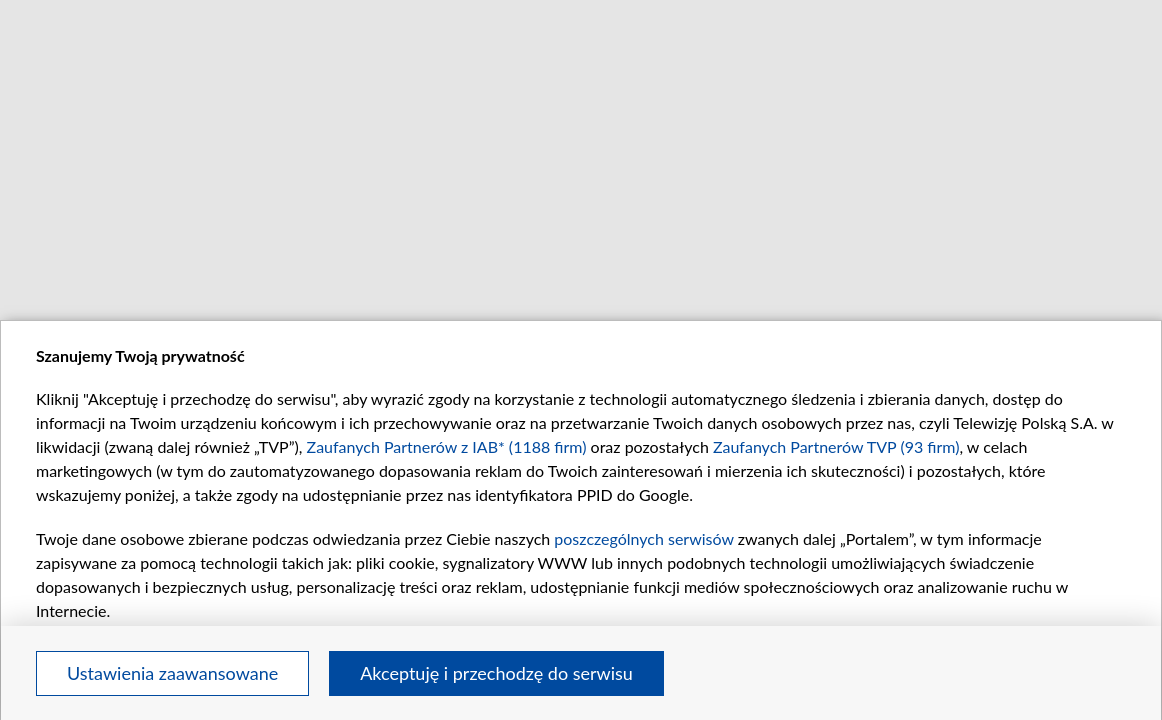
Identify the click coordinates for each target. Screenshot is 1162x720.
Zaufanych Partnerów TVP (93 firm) (836, 446)
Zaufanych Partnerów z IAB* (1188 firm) (447, 446)
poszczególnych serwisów (643, 538)
